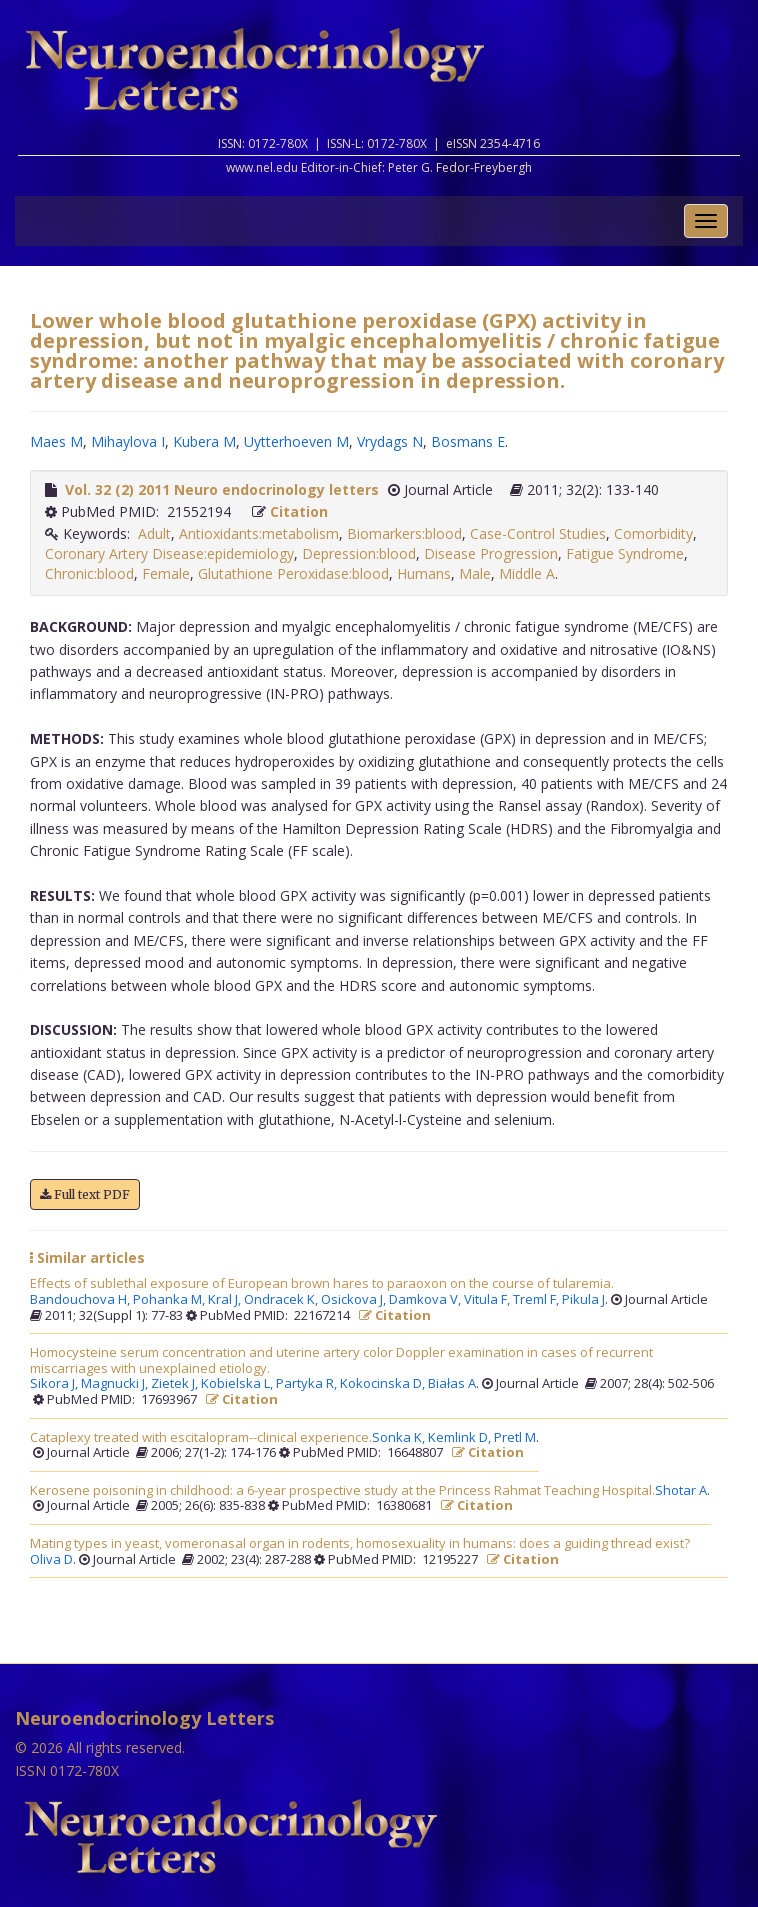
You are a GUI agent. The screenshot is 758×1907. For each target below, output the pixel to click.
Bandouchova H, (81, 1300)
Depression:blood (359, 553)
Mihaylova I (128, 441)
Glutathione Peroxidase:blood (293, 573)
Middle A (527, 573)
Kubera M (204, 441)
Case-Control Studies (538, 533)
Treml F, (537, 1300)
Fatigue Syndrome (625, 553)
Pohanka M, (170, 1300)
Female (166, 573)
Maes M (56, 441)
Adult (154, 533)
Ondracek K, (282, 1300)
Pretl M (515, 1438)
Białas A (452, 1384)
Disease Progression (491, 553)
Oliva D (51, 1560)
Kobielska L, (238, 1384)
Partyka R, (308, 1384)
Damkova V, (426, 1300)
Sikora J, (55, 1384)
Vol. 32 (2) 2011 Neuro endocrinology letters (222, 489)
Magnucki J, (116, 1384)
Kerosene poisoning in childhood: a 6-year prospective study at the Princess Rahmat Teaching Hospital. (342, 1491)
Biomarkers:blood (404, 533)
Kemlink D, (461, 1438)
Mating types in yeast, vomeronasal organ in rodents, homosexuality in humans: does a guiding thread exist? (360, 1544)
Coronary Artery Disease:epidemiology (169, 553)
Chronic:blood (89, 573)
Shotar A (681, 1491)
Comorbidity (653, 533)
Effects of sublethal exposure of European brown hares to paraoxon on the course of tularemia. (322, 1284)
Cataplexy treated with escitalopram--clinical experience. (201, 1438)
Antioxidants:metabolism (259, 533)
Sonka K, (400, 1438)
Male (475, 573)
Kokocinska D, (384, 1384)
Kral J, (226, 1300)
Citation (299, 511)
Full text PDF (85, 1194)
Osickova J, (355, 1300)
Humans (424, 573)
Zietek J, (176, 1384)
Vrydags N (390, 441)
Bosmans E (468, 441)
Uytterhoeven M (296, 441)
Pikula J (583, 1300)
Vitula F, (488, 1300)
